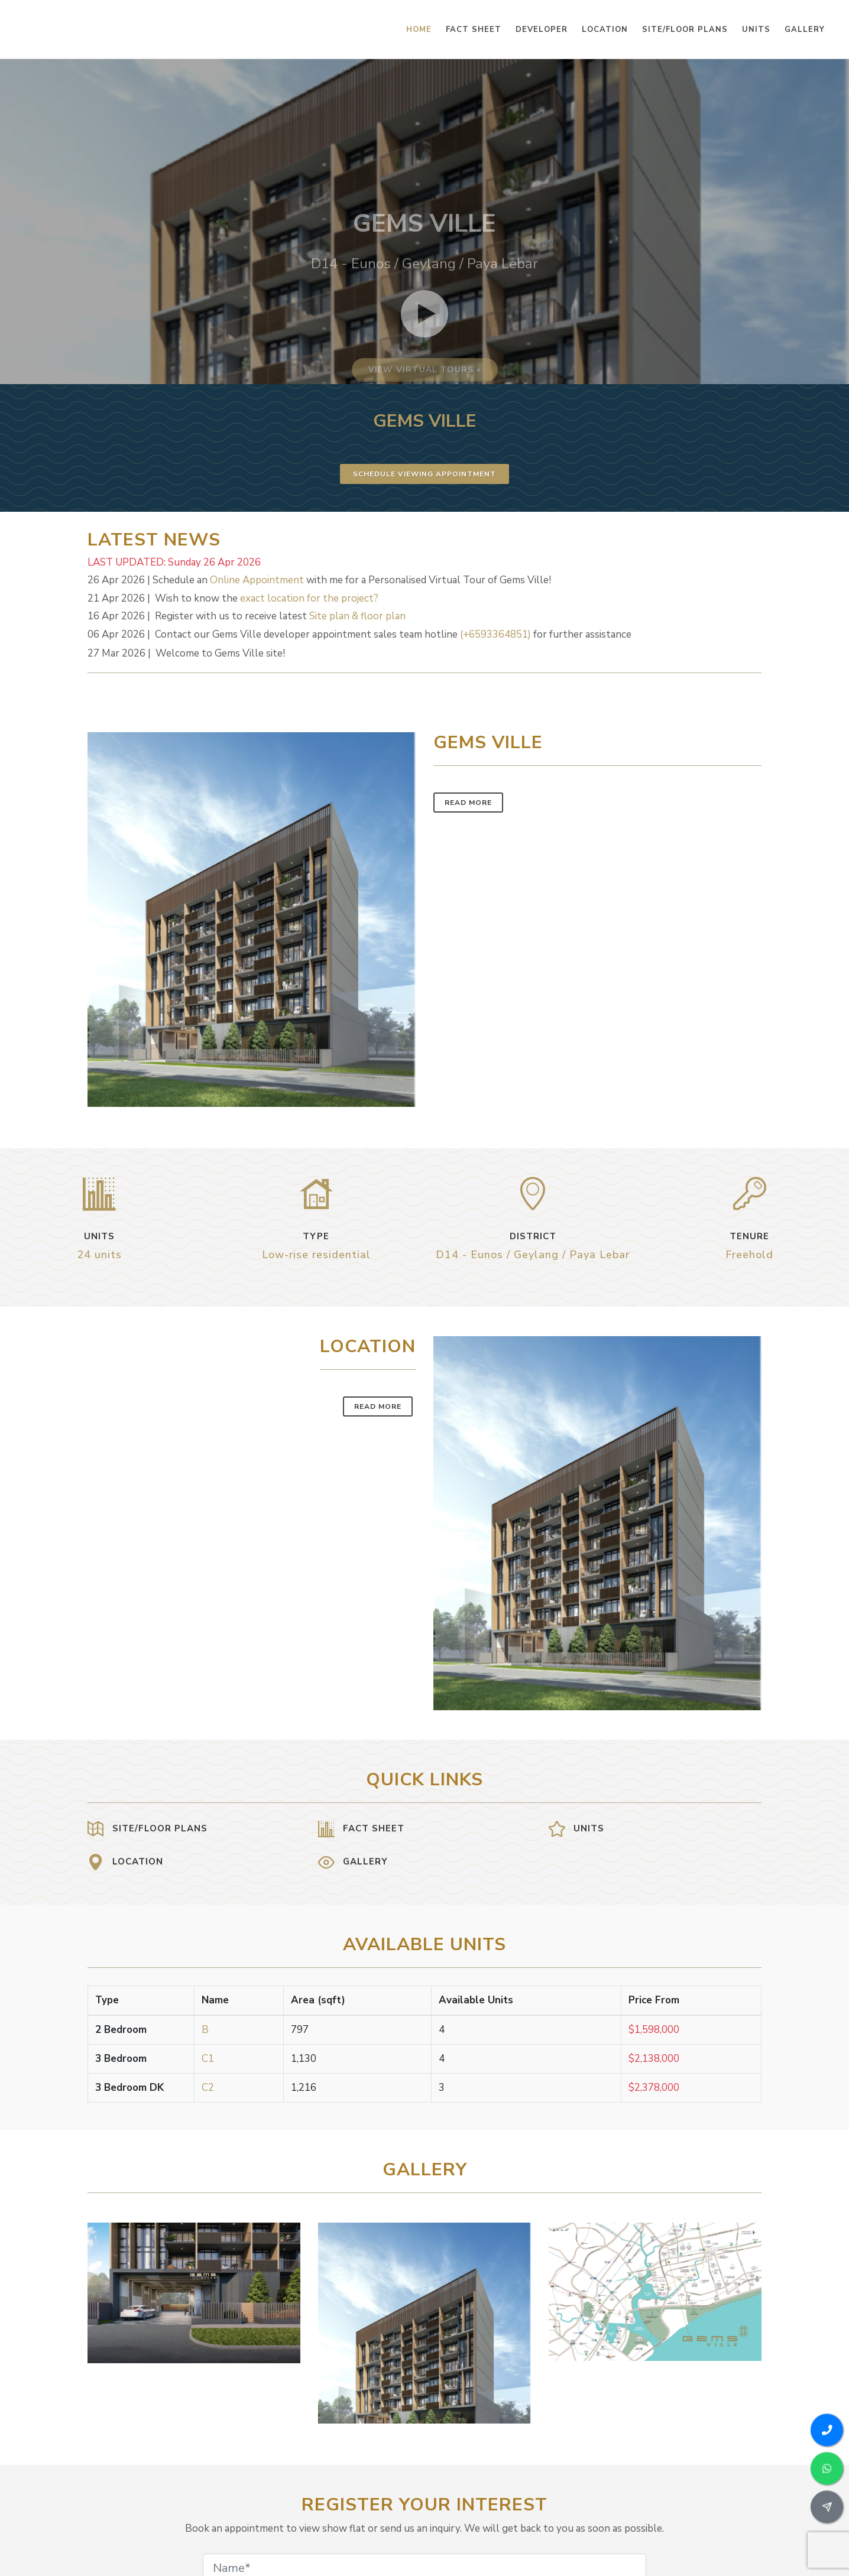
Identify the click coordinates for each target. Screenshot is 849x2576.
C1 (208, 2058)
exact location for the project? (309, 598)
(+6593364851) (495, 634)
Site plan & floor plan (357, 616)
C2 (208, 2087)
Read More (468, 802)
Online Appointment (257, 580)
